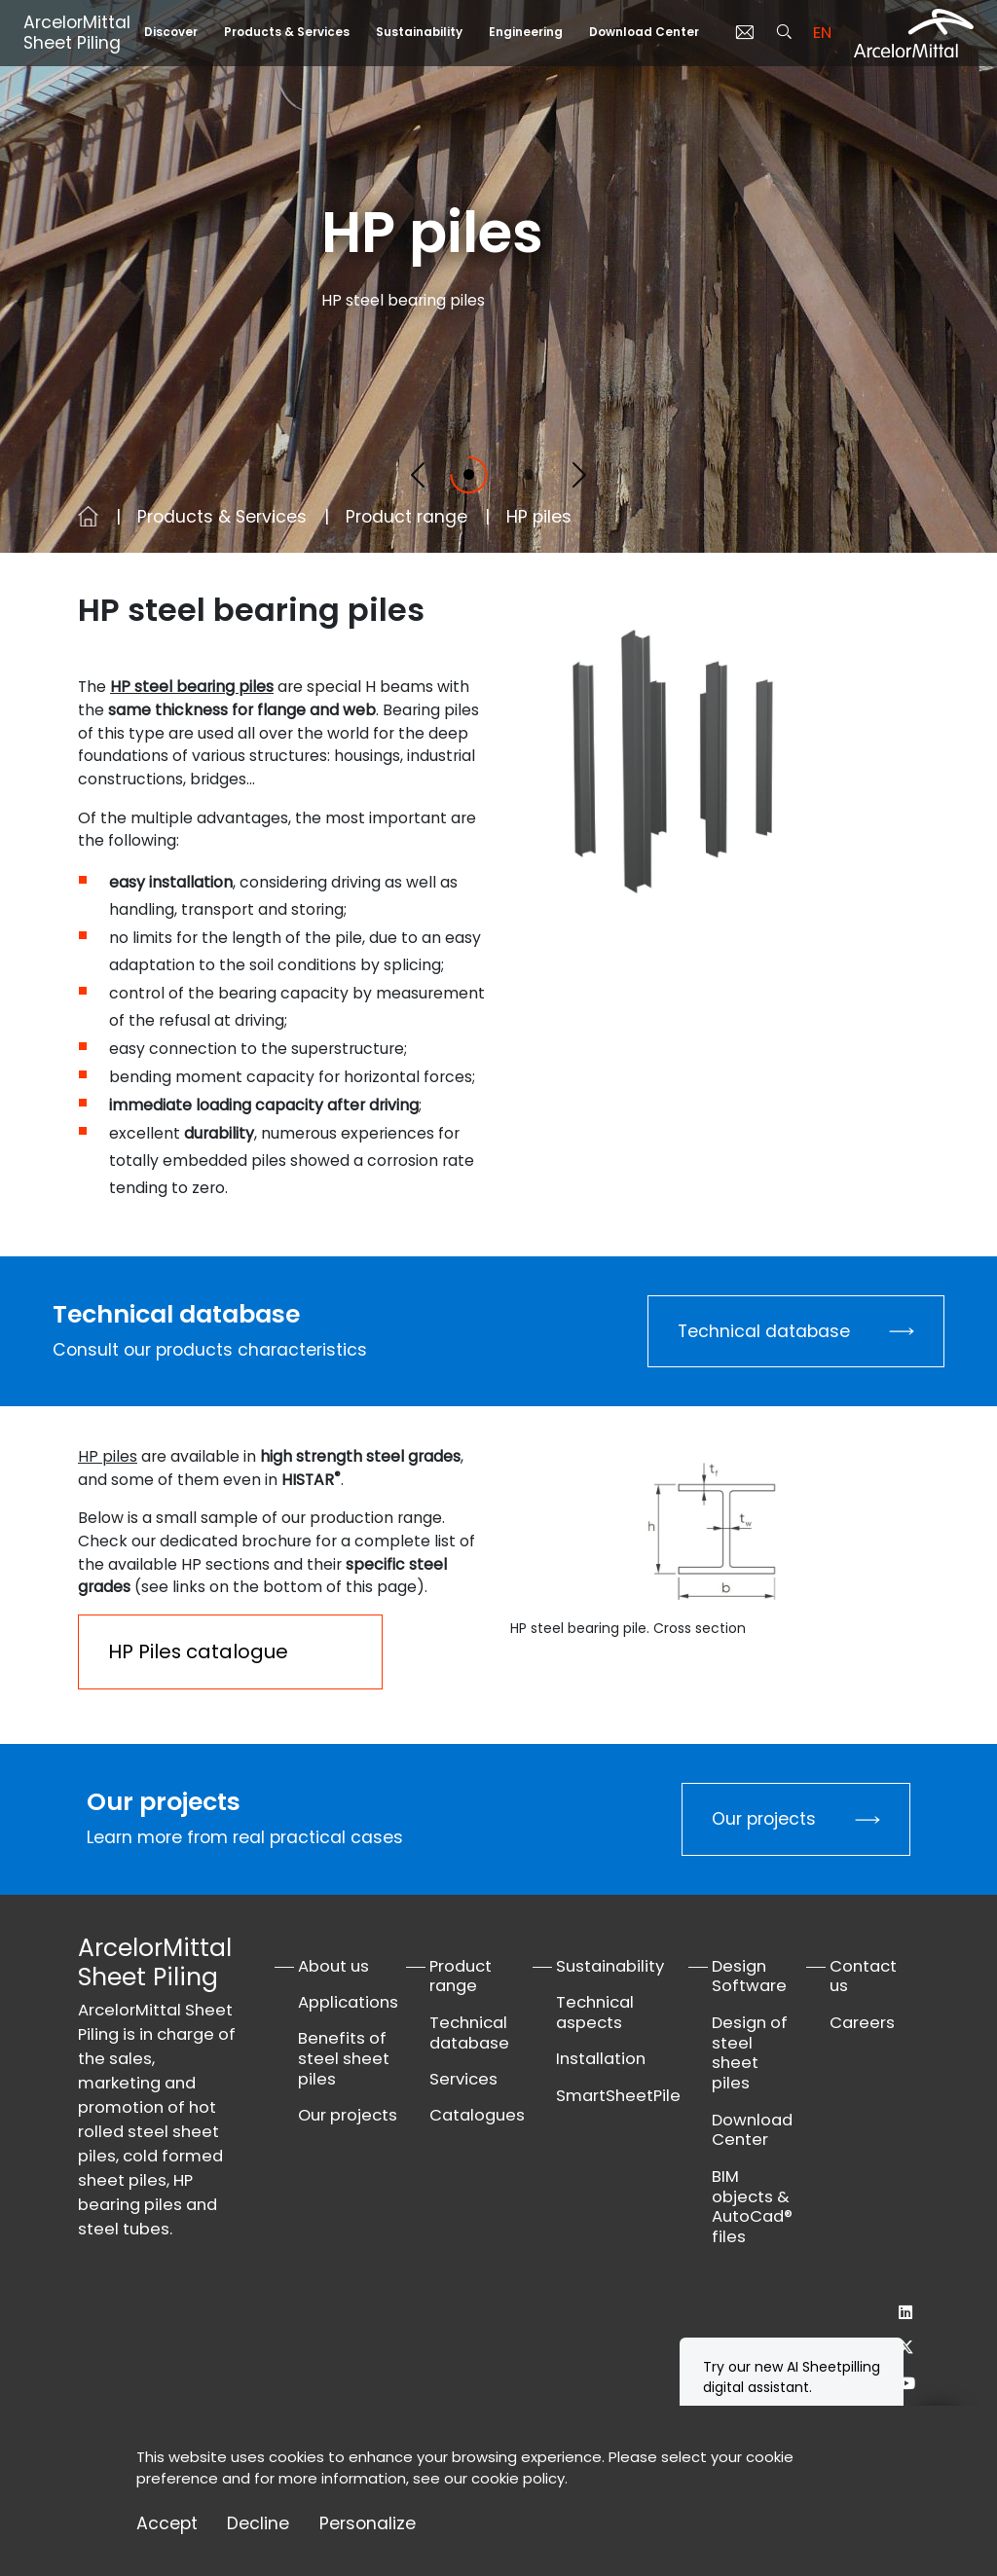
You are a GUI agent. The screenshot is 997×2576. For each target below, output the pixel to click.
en (822, 32)
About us (333, 1966)
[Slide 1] (469, 474)
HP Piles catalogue (198, 1651)
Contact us (863, 1976)
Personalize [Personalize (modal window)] (367, 2524)
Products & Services (287, 32)
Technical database (764, 1331)
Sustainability (419, 32)
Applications (348, 2002)
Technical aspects (595, 2012)
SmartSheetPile (618, 2096)
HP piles (107, 1456)
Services (463, 2079)
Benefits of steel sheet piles (343, 2058)
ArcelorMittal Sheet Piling (76, 32)
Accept (167, 2524)
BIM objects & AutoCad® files (752, 2206)
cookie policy (518, 2478)
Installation (601, 2059)
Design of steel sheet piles (750, 2053)
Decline (258, 2524)
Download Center (644, 32)
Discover (171, 32)
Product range (406, 516)
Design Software (749, 1976)
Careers (862, 2023)
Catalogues (477, 2115)
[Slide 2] (528, 474)
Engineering (526, 32)
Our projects (764, 1819)
